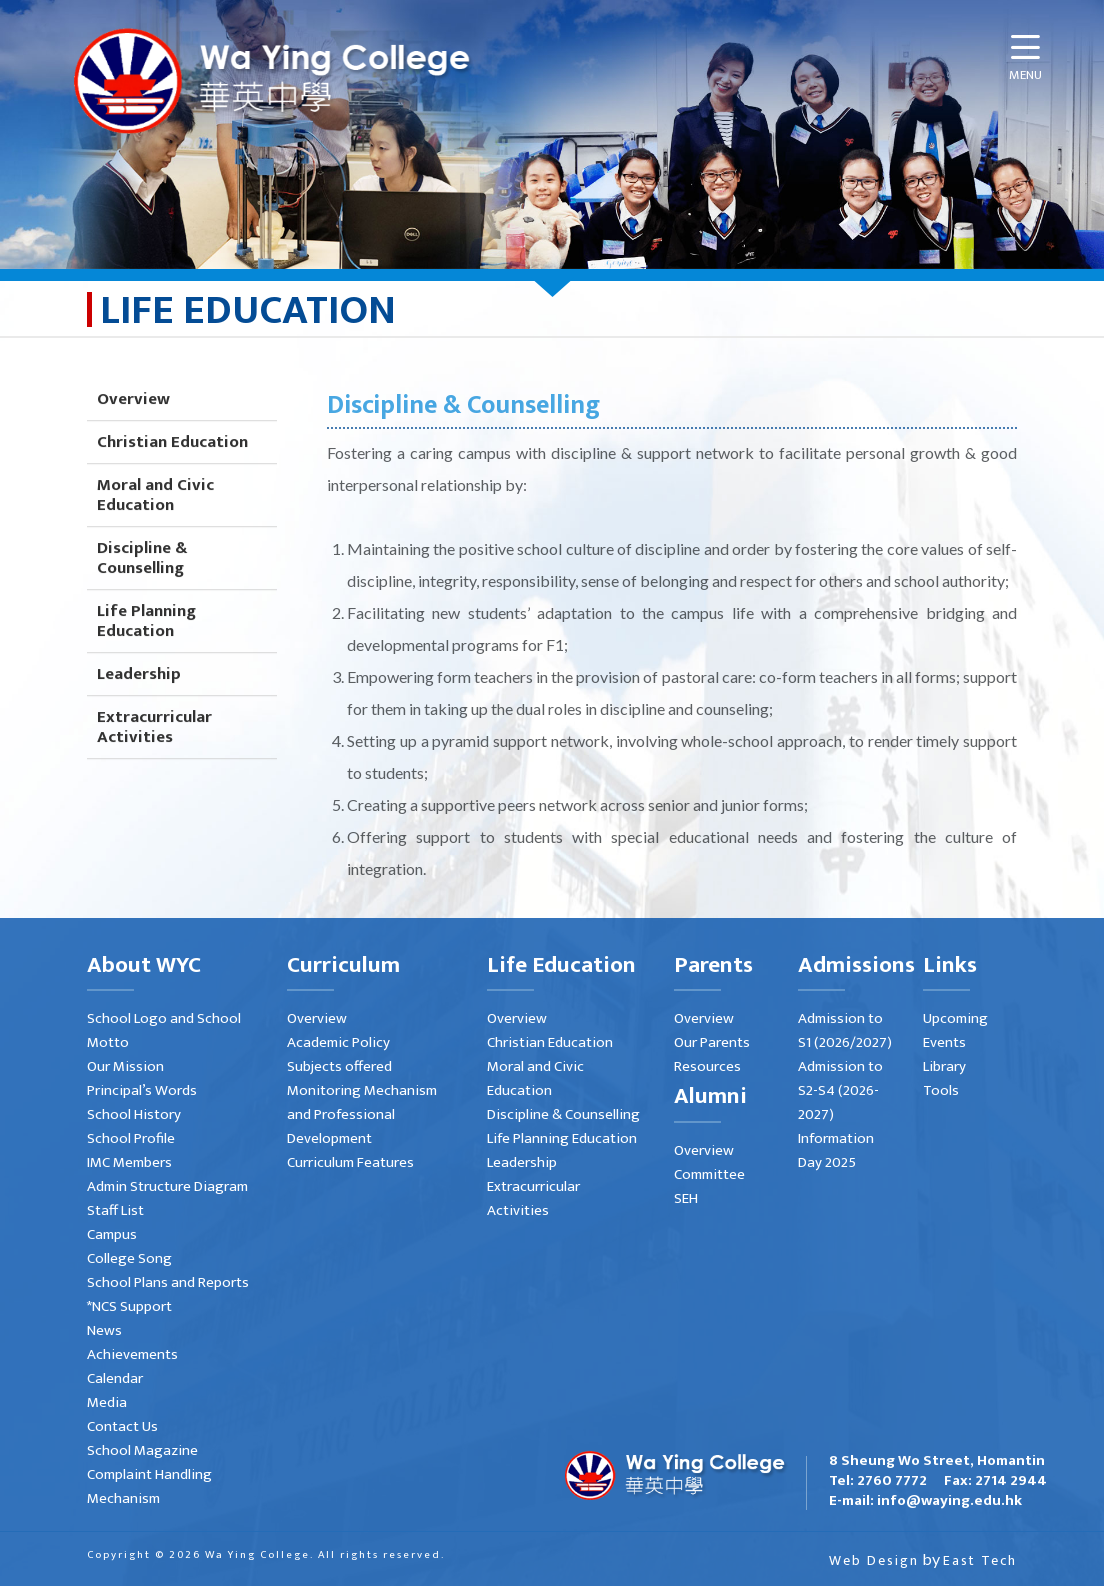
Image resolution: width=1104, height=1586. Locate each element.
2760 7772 (892, 1480)
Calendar (115, 1378)
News (104, 1330)
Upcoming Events (955, 1030)
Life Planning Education (146, 642)
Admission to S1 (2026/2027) (845, 1030)
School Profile (131, 1138)
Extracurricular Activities (154, 748)
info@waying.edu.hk (949, 1500)
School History (134, 1114)
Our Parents (712, 1042)
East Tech (980, 1560)
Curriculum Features (350, 1162)
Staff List (115, 1210)
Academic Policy (338, 1042)
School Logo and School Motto (164, 1030)
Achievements (132, 1354)
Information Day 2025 (836, 1150)
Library (944, 1066)
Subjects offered (339, 1066)
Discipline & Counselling (142, 579)
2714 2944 (1011, 1480)
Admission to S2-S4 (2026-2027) (840, 1090)
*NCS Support (129, 1306)
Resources (707, 1066)
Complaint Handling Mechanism (149, 1486)
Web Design (874, 1560)
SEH (686, 1198)
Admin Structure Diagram (167, 1186)
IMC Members (129, 1162)
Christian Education (172, 463)
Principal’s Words (142, 1090)
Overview (133, 420)
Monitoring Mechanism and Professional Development (362, 1114)
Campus (112, 1234)
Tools (941, 1090)
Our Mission (125, 1066)
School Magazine (142, 1450)
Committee (709, 1174)
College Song (129, 1258)
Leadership (139, 695)
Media (107, 1402)
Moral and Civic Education (155, 516)
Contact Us (122, 1426)
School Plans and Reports (168, 1282)
